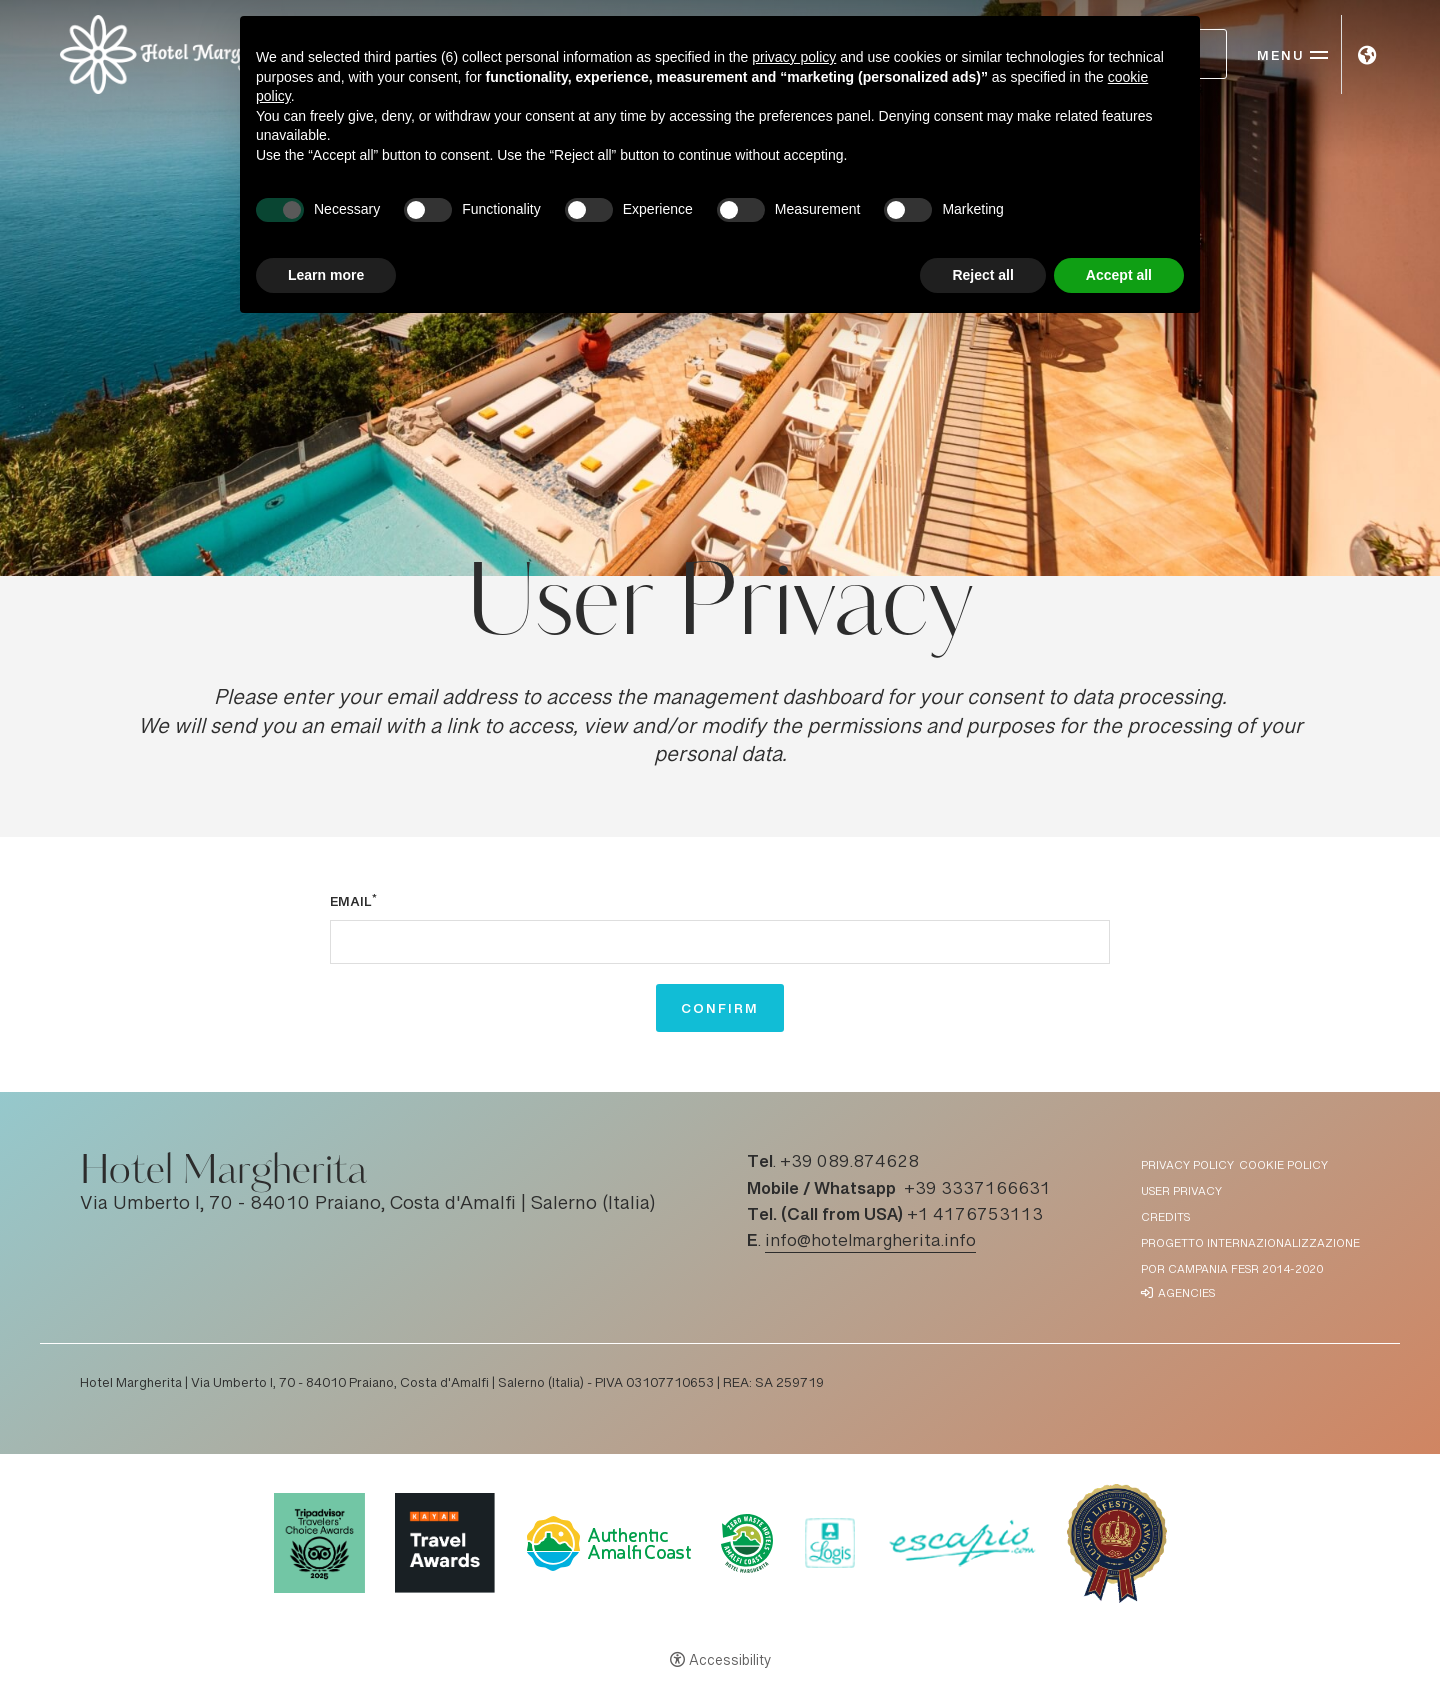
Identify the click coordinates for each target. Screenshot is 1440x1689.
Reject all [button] (982, 275)
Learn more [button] (326, 275)
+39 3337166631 (977, 1190)
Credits (1165, 1218)
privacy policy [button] (794, 57)
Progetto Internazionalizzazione (1250, 1244)
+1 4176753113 (975, 1216)
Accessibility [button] (730, 1662)
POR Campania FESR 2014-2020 (1232, 1270)
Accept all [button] (1119, 275)
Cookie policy (1283, 1166)
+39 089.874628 (849, 1163)
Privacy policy (1187, 1166)
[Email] (720, 942)
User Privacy (1181, 1192)
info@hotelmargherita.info (870, 1242)
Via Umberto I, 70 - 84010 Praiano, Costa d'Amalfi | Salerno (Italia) (368, 1205)
